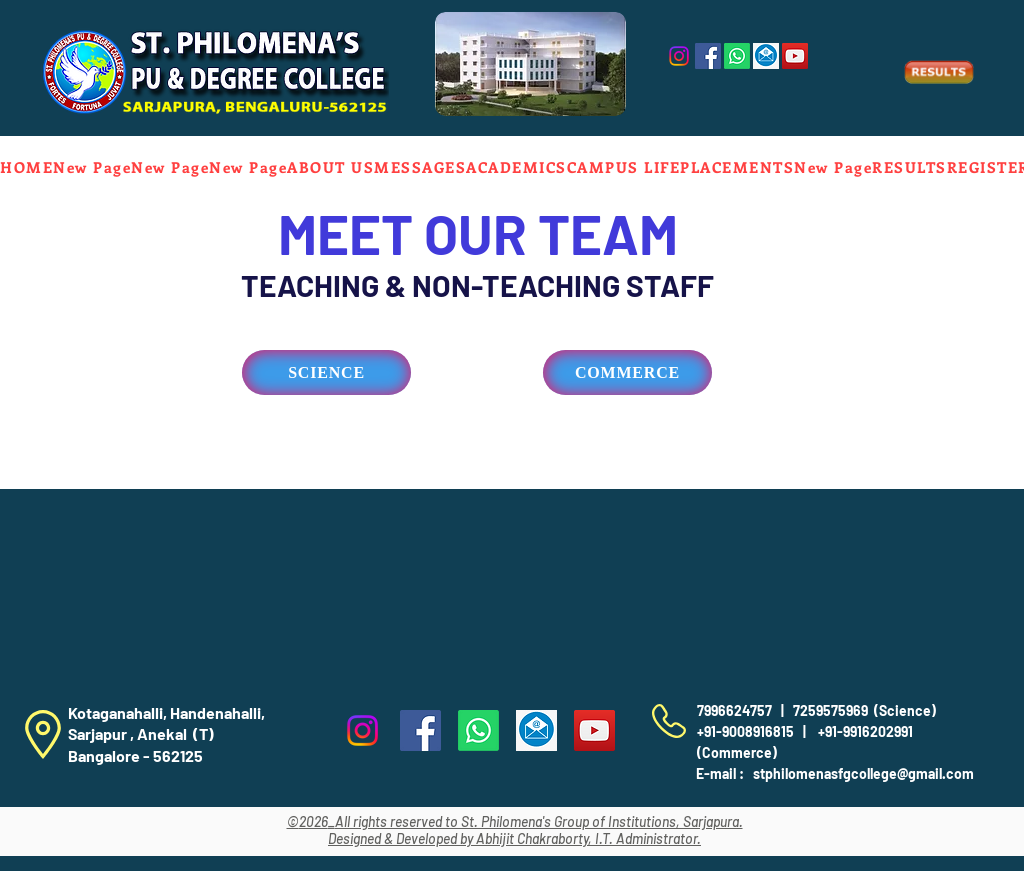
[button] (330, 166)
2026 (313, 821)
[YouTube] (795, 56)
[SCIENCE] (326, 372)
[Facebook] (708, 56)
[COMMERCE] (627, 372)
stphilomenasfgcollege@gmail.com (863, 773)
